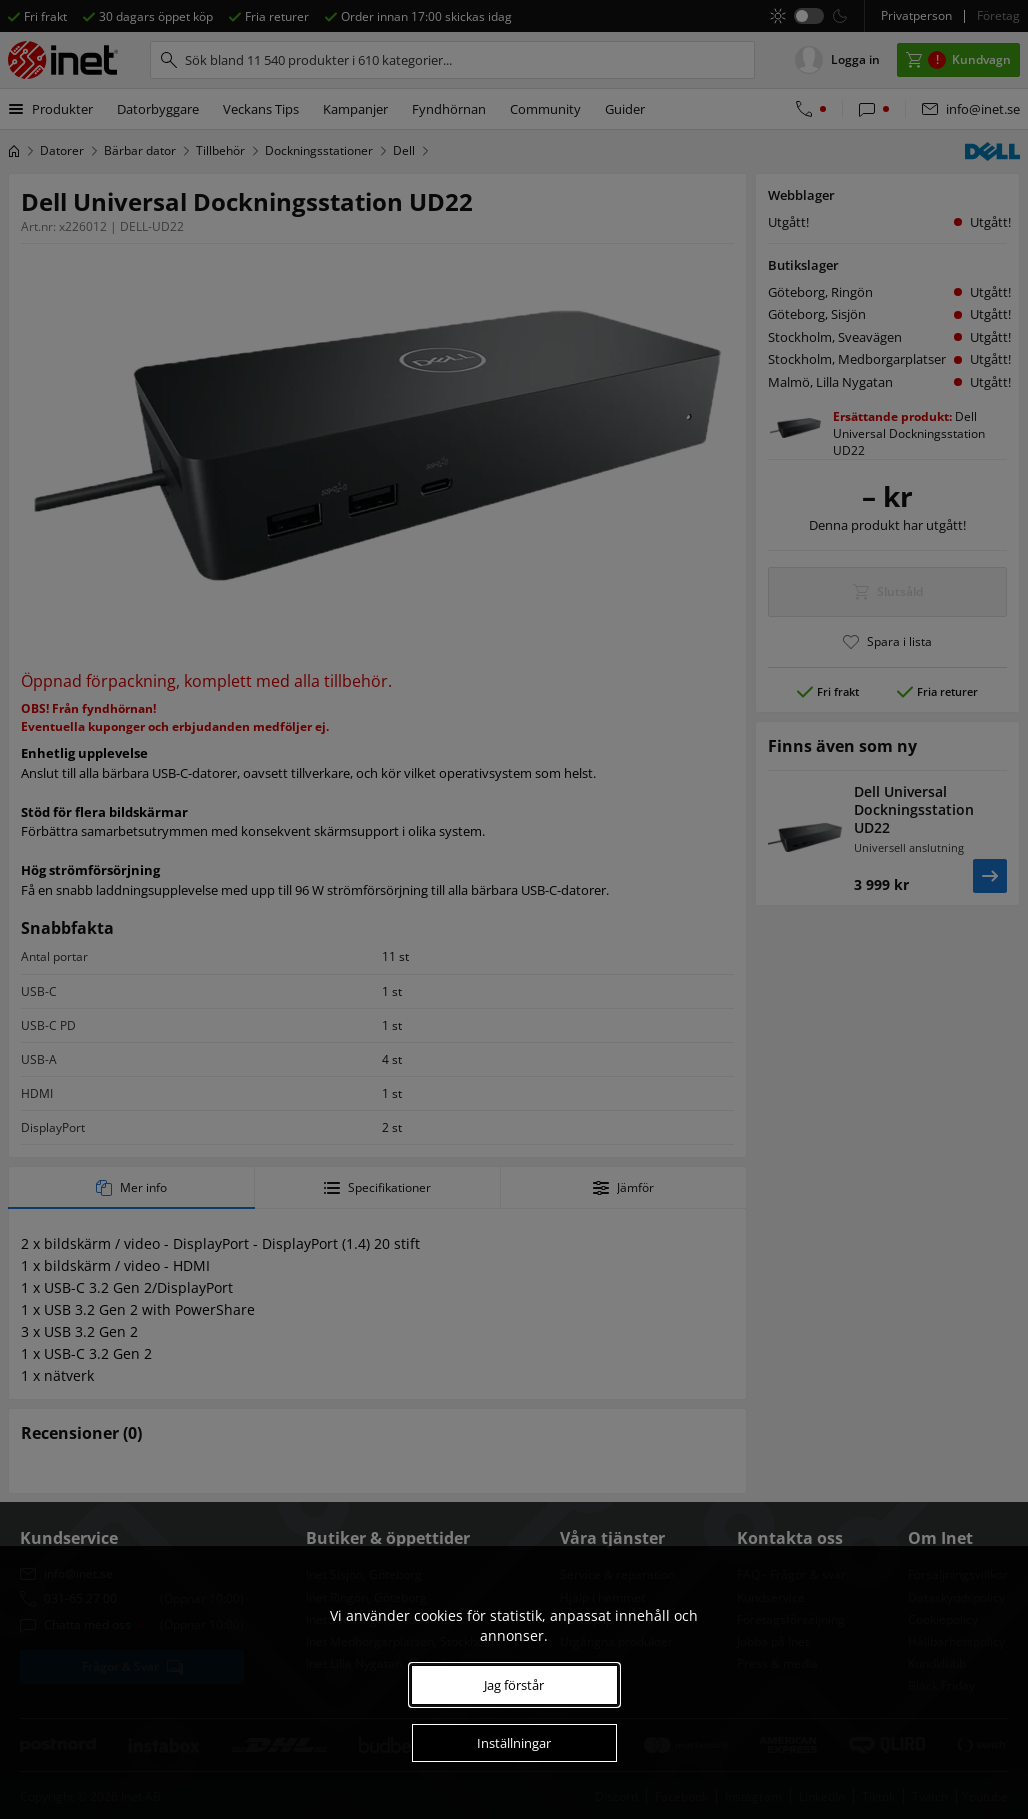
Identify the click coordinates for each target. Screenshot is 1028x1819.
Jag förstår (514, 1685)
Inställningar (514, 1743)
